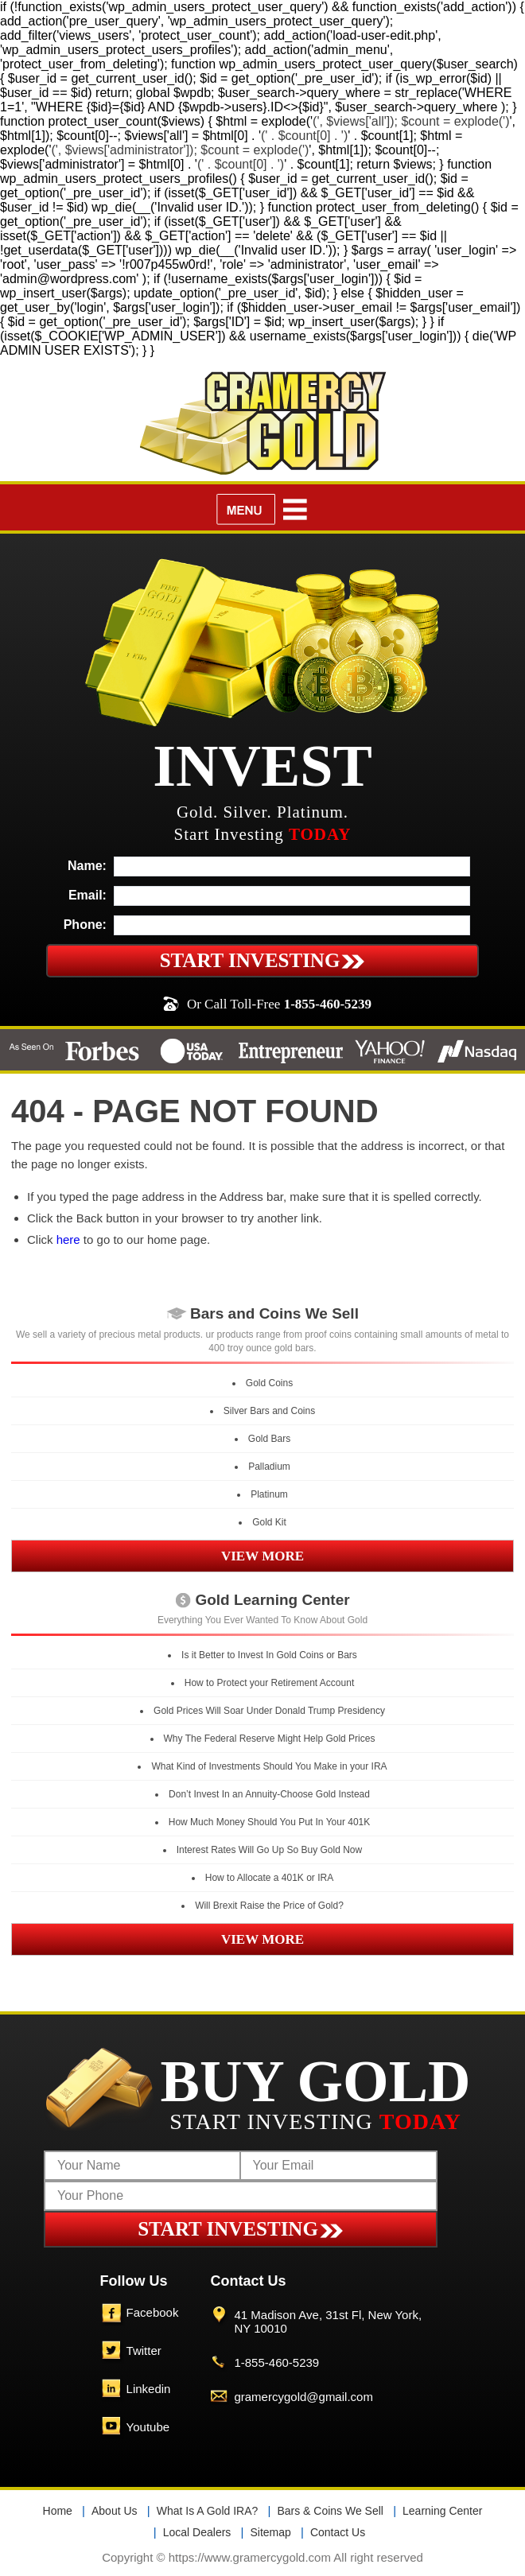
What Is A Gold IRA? (208, 2510)
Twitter (143, 2350)
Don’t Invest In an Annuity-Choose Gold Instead (269, 1794)
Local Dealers (197, 2532)
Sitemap (270, 2532)
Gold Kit (269, 1522)
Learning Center (442, 2510)
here (68, 1239)
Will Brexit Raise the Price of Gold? (269, 1905)
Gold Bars (269, 1438)
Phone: (85, 924)
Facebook (152, 2312)
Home (57, 2510)
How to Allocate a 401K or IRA (269, 1877)
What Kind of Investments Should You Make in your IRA (269, 1766)
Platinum (269, 1494)
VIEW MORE (262, 1556)
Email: (87, 895)
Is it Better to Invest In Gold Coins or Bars (269, 1655)
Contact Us (337, 2532)
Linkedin (148, 2388)
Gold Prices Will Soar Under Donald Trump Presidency (269, 1710)
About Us (114, 2510)
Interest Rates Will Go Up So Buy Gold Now (269, 1849)
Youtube (148, 2427)
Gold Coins (269, 1383)
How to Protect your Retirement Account (269, 1682)
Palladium (269, 1466)
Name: (87, 865)
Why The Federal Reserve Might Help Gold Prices (269, 1738)
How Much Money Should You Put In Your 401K (270, 1822)
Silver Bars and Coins (269, 1410)
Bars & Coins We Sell (330, 2510)
